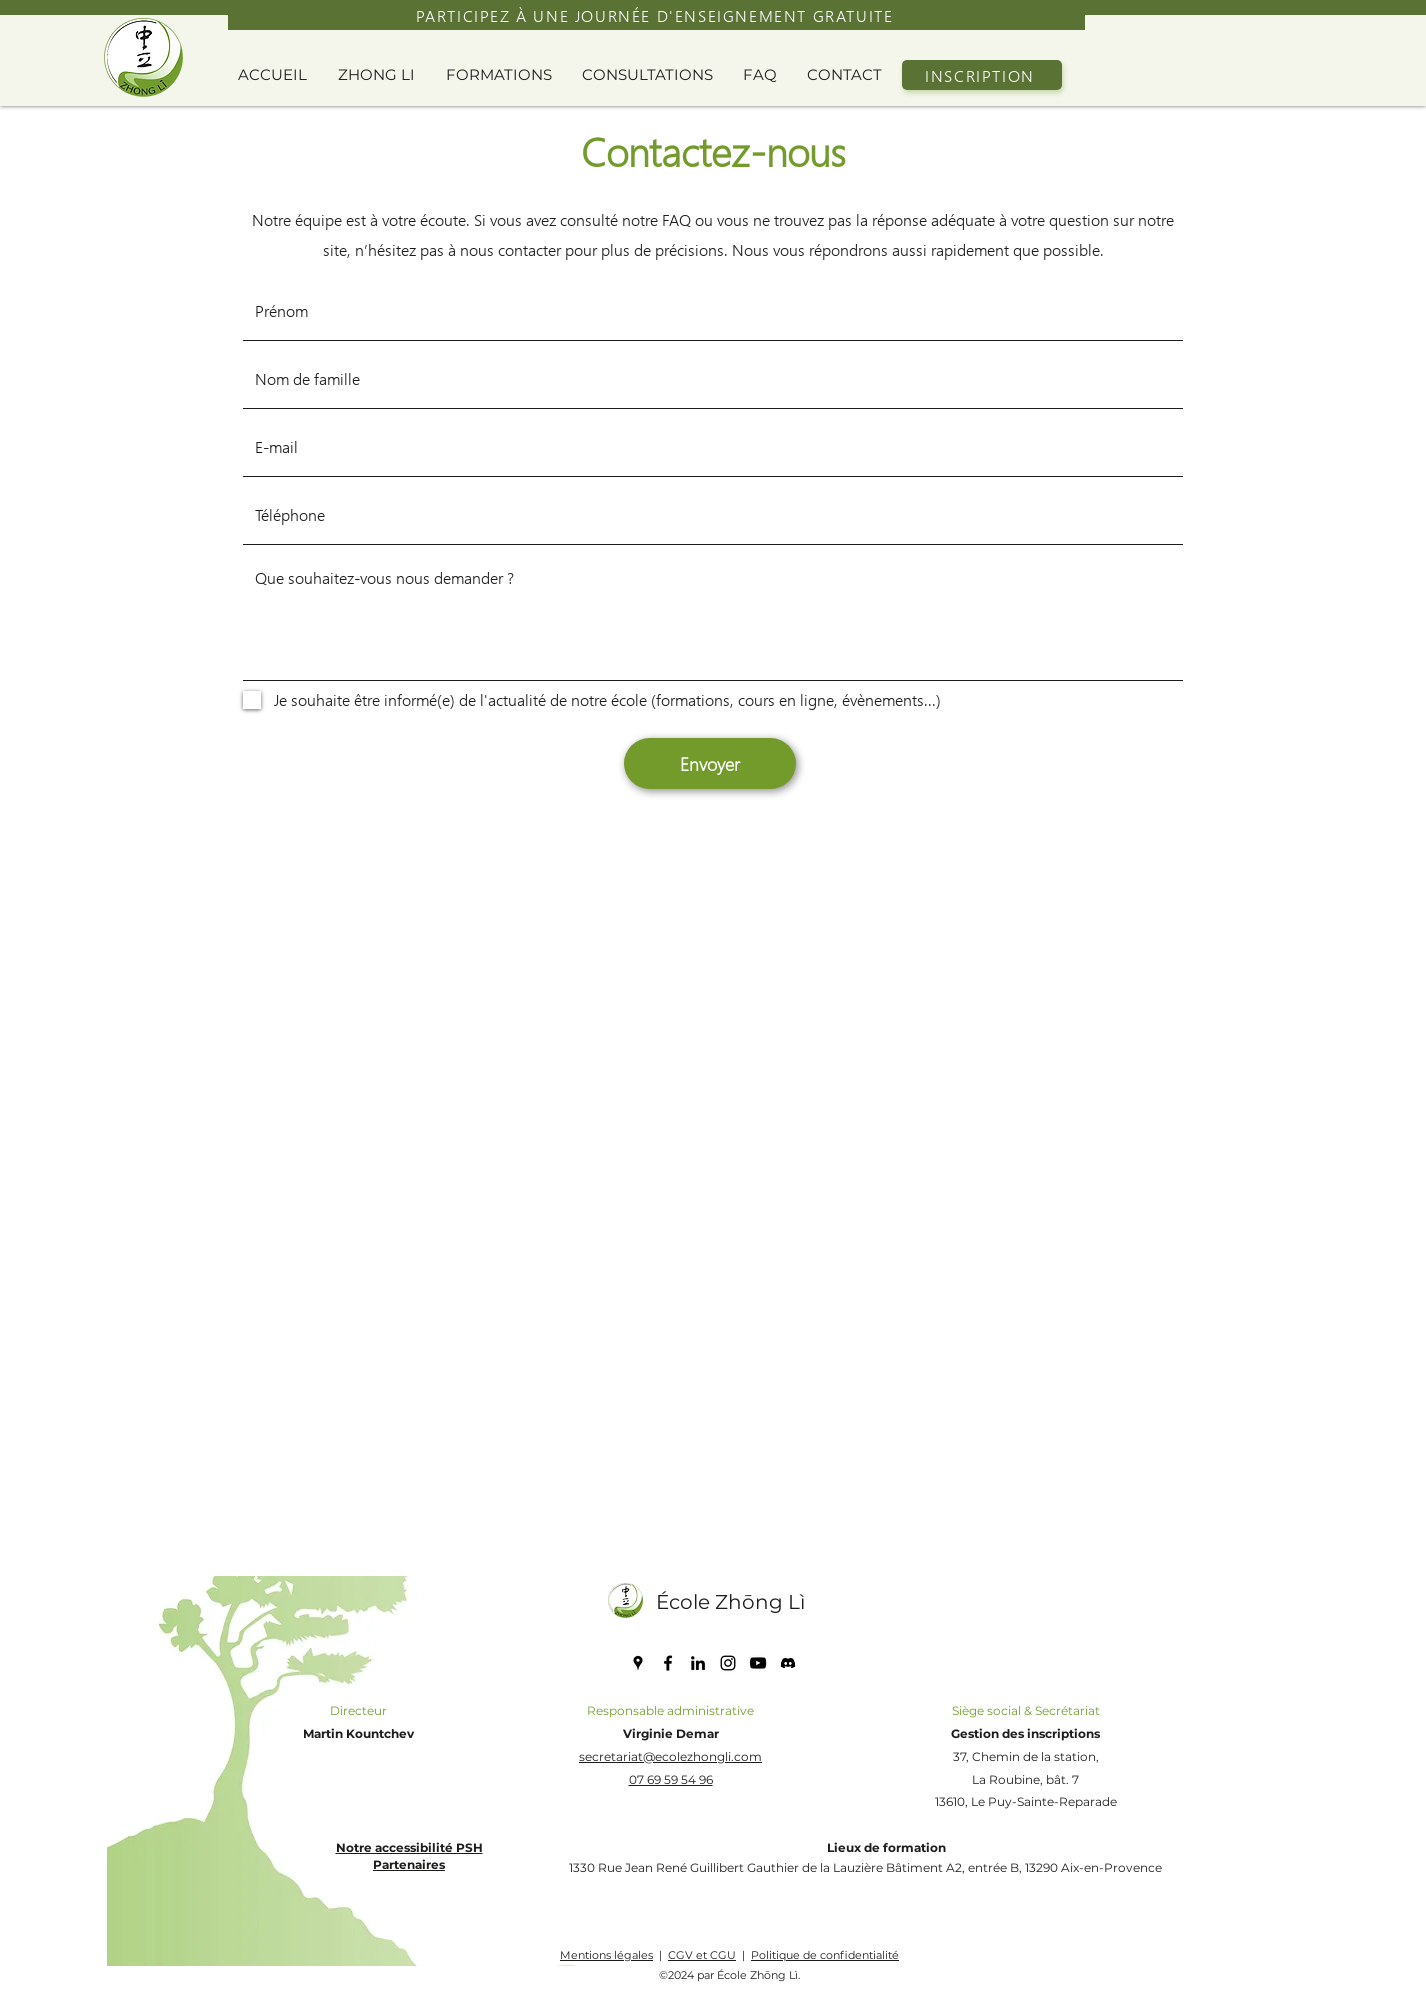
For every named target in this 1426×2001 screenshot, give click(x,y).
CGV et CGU (702, 1955)
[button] (382, 75)
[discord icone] (788, 1663)
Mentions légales (606, 1955)
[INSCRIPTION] (982, 75)
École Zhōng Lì (730, 1602)
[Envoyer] (710, 763)
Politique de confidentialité (825, 1955)
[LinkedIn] (698, 1663)
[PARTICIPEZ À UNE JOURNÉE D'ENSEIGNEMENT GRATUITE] (656, 15)
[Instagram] (728, 1663)
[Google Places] (638, 1663)
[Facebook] (668, 1663)
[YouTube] (758, 1663)
